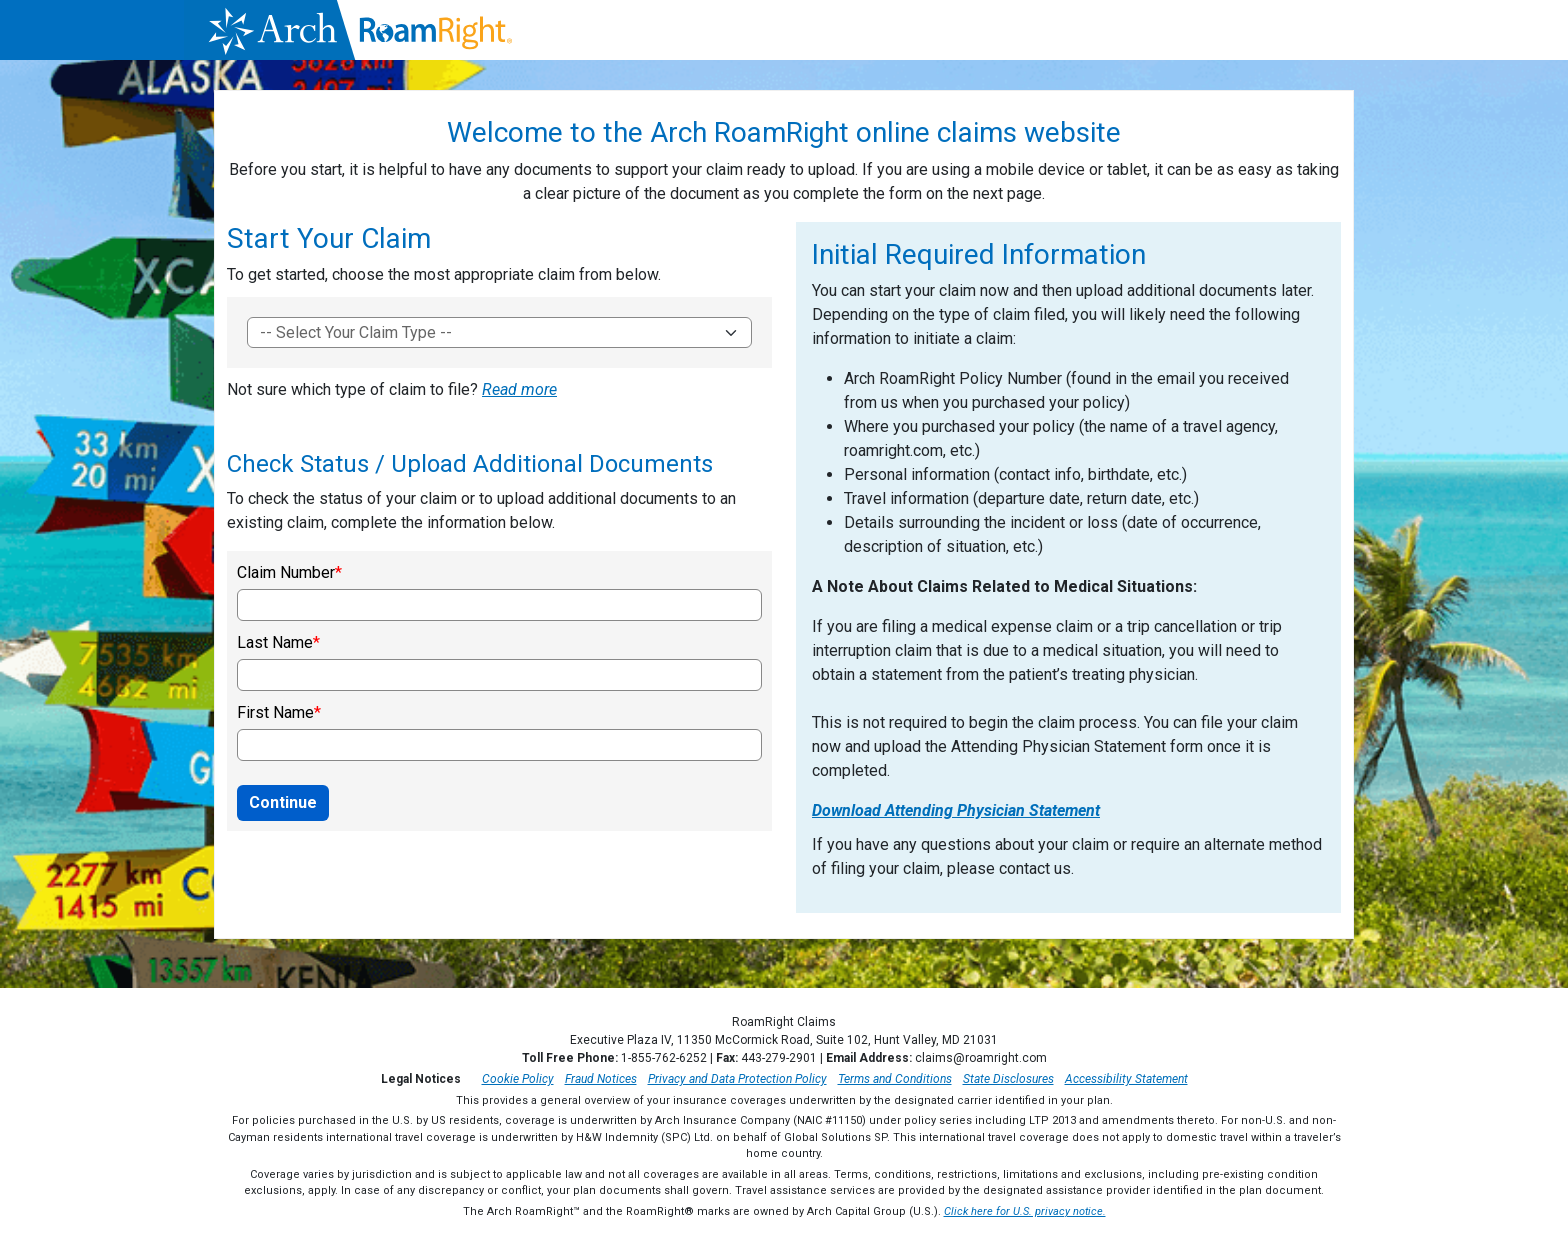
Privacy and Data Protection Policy (737, 1079)
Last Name (275, 643)
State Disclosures (1008, 1079)
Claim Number (286, 573)
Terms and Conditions (895, 1079)
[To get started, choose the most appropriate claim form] (499, 332)
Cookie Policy (518, 1079)
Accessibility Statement (1126, 1079)
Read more (519, 389)
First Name (275, 713)
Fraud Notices (601, 1079)
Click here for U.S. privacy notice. (1025, 1211)
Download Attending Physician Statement (956, 810)
